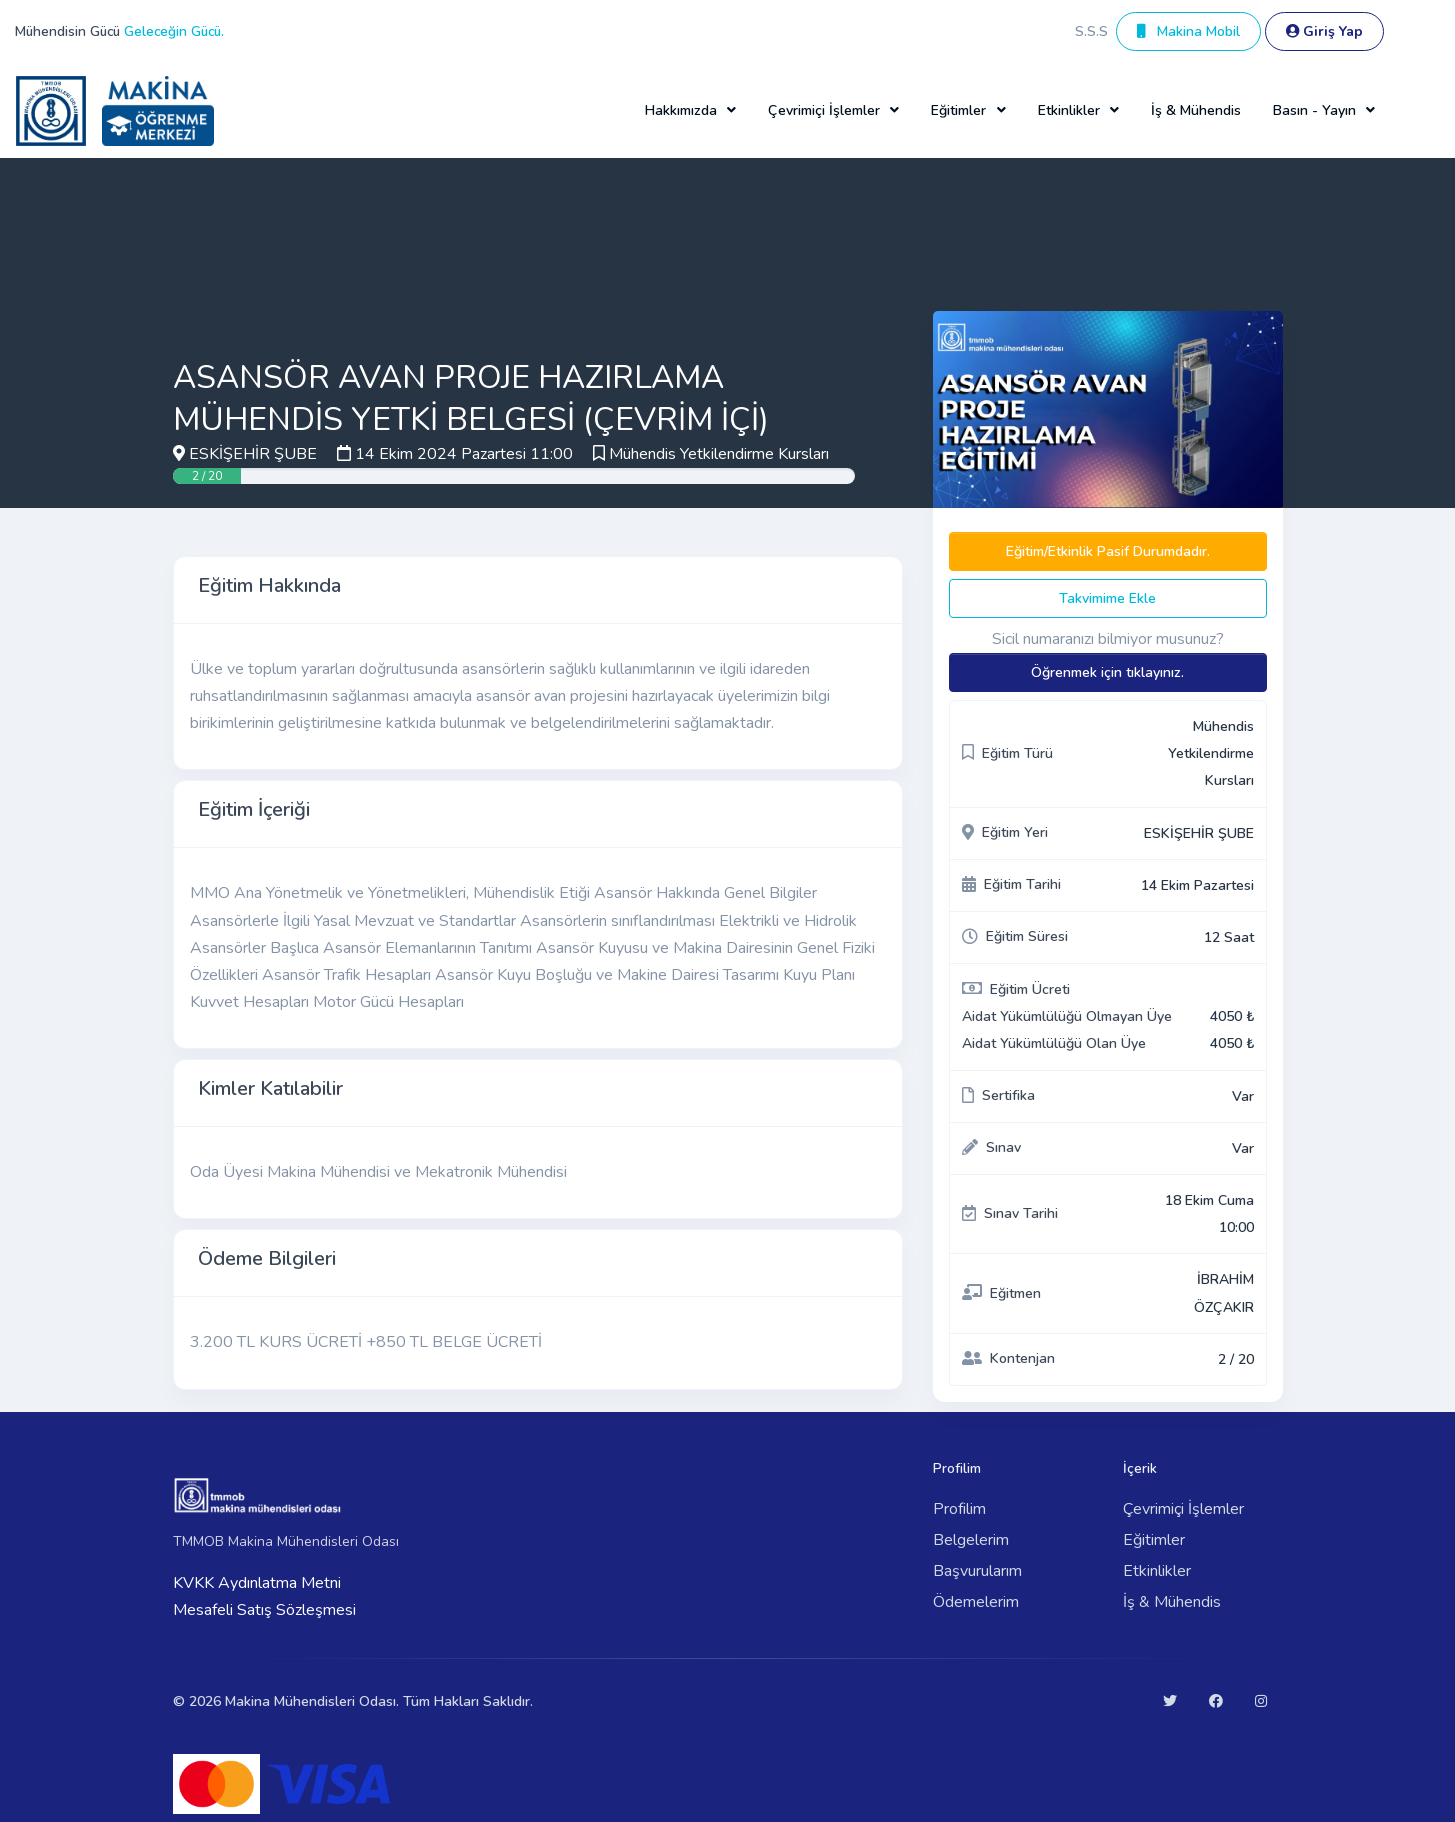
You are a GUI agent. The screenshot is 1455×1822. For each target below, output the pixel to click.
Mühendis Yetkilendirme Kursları (719, 454)
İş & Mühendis (1196, 110)
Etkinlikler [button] (1069, 110)
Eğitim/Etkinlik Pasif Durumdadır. (1108, 551)
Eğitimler (1154, 1540)
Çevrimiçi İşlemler (1183, 1509)
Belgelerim (971, 1540)
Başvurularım (977, 1571)
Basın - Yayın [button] (1314, 110)
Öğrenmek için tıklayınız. (1107, 672)
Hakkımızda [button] (681, 110)
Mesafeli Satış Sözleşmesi (264, 1610)
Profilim (959, 1509)
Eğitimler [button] (958, 110)
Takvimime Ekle (1107, 598)
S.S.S (1091, 31)
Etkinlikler (1157, 1571)
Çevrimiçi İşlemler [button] (824, 110)
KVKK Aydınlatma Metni (257, 1583)
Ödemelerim (976, 1602)
